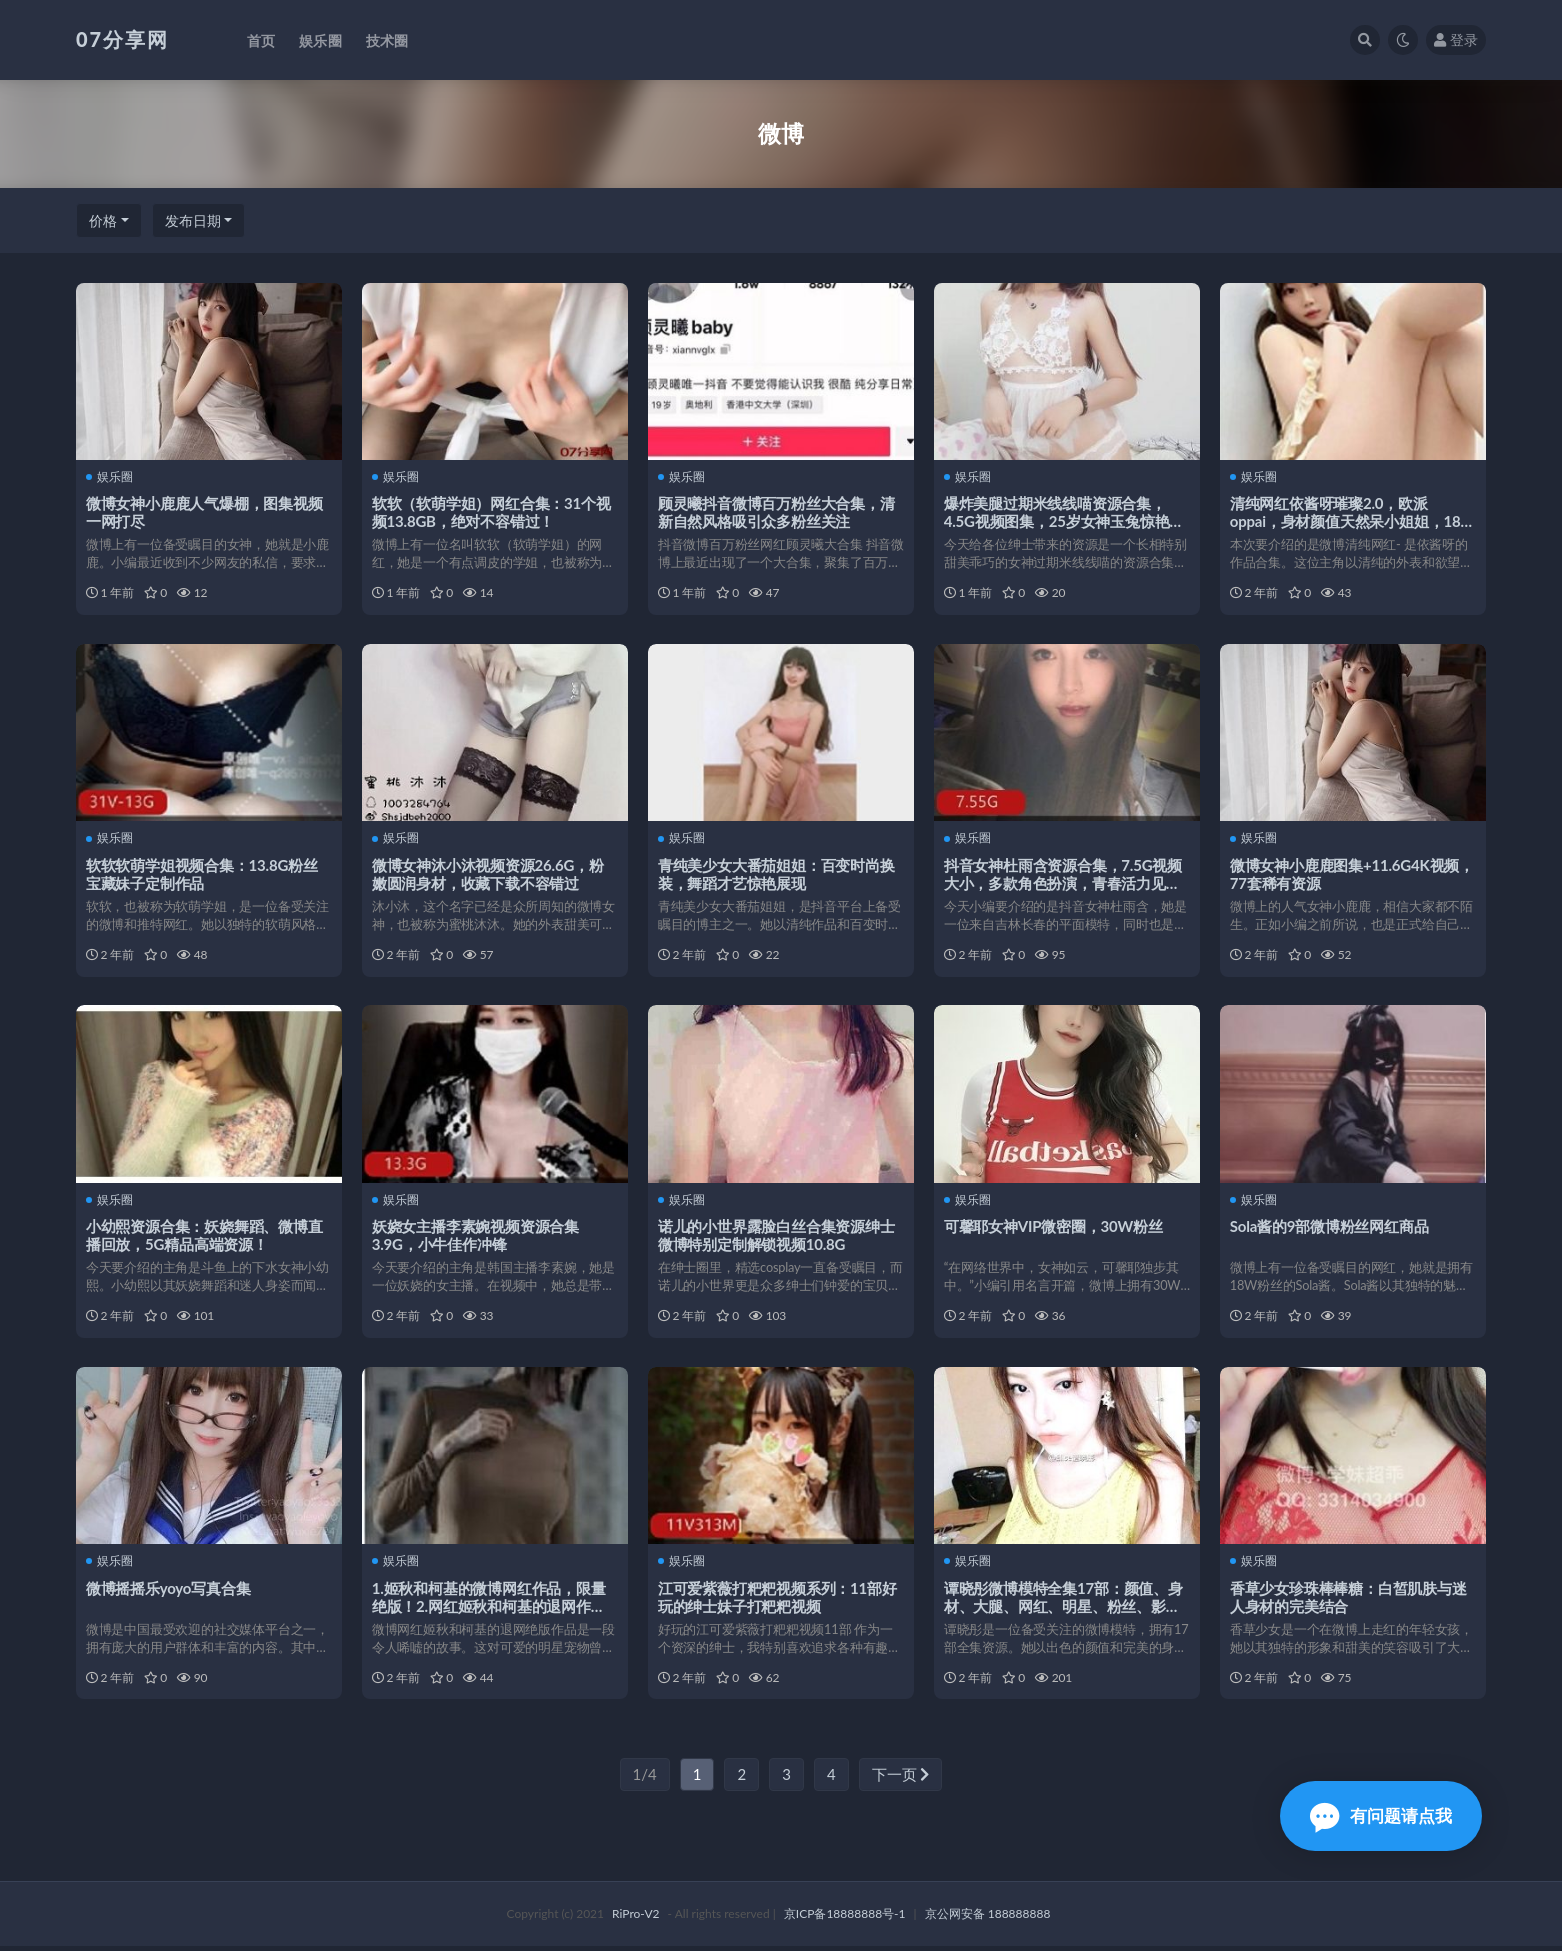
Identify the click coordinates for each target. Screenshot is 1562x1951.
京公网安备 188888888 (988, 1918)
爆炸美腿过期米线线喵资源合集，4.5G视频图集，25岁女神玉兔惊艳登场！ (1064, 521)
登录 (1456, 39)
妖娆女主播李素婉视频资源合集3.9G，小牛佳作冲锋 (475, 1238)
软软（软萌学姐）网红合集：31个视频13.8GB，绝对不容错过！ (491, 512)
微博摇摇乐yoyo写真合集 (168, 1591)
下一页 (901, 1779)
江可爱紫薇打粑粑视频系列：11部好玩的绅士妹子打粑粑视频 (777, 1600)
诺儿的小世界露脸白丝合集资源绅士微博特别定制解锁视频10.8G (776, 1238)
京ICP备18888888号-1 (845, 1918)
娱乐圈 (109, 477)
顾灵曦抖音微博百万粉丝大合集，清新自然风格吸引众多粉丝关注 (776, 512)
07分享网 (122, 39)
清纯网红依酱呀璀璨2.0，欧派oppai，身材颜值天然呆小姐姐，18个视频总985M (1352, 521)
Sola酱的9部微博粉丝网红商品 (1329, 1229)
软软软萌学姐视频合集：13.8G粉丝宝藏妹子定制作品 (202, 875)
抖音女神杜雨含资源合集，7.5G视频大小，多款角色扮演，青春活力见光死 (1063, 884)
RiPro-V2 (635, 1918)
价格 (103, 220)
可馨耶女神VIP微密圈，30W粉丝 (1053, 1229)
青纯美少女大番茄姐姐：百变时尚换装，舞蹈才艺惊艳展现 (776, 875)
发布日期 (193, 220)
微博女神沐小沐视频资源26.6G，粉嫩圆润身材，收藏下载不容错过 (488, 875)
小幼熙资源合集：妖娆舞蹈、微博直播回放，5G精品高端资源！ (204, 1238)
